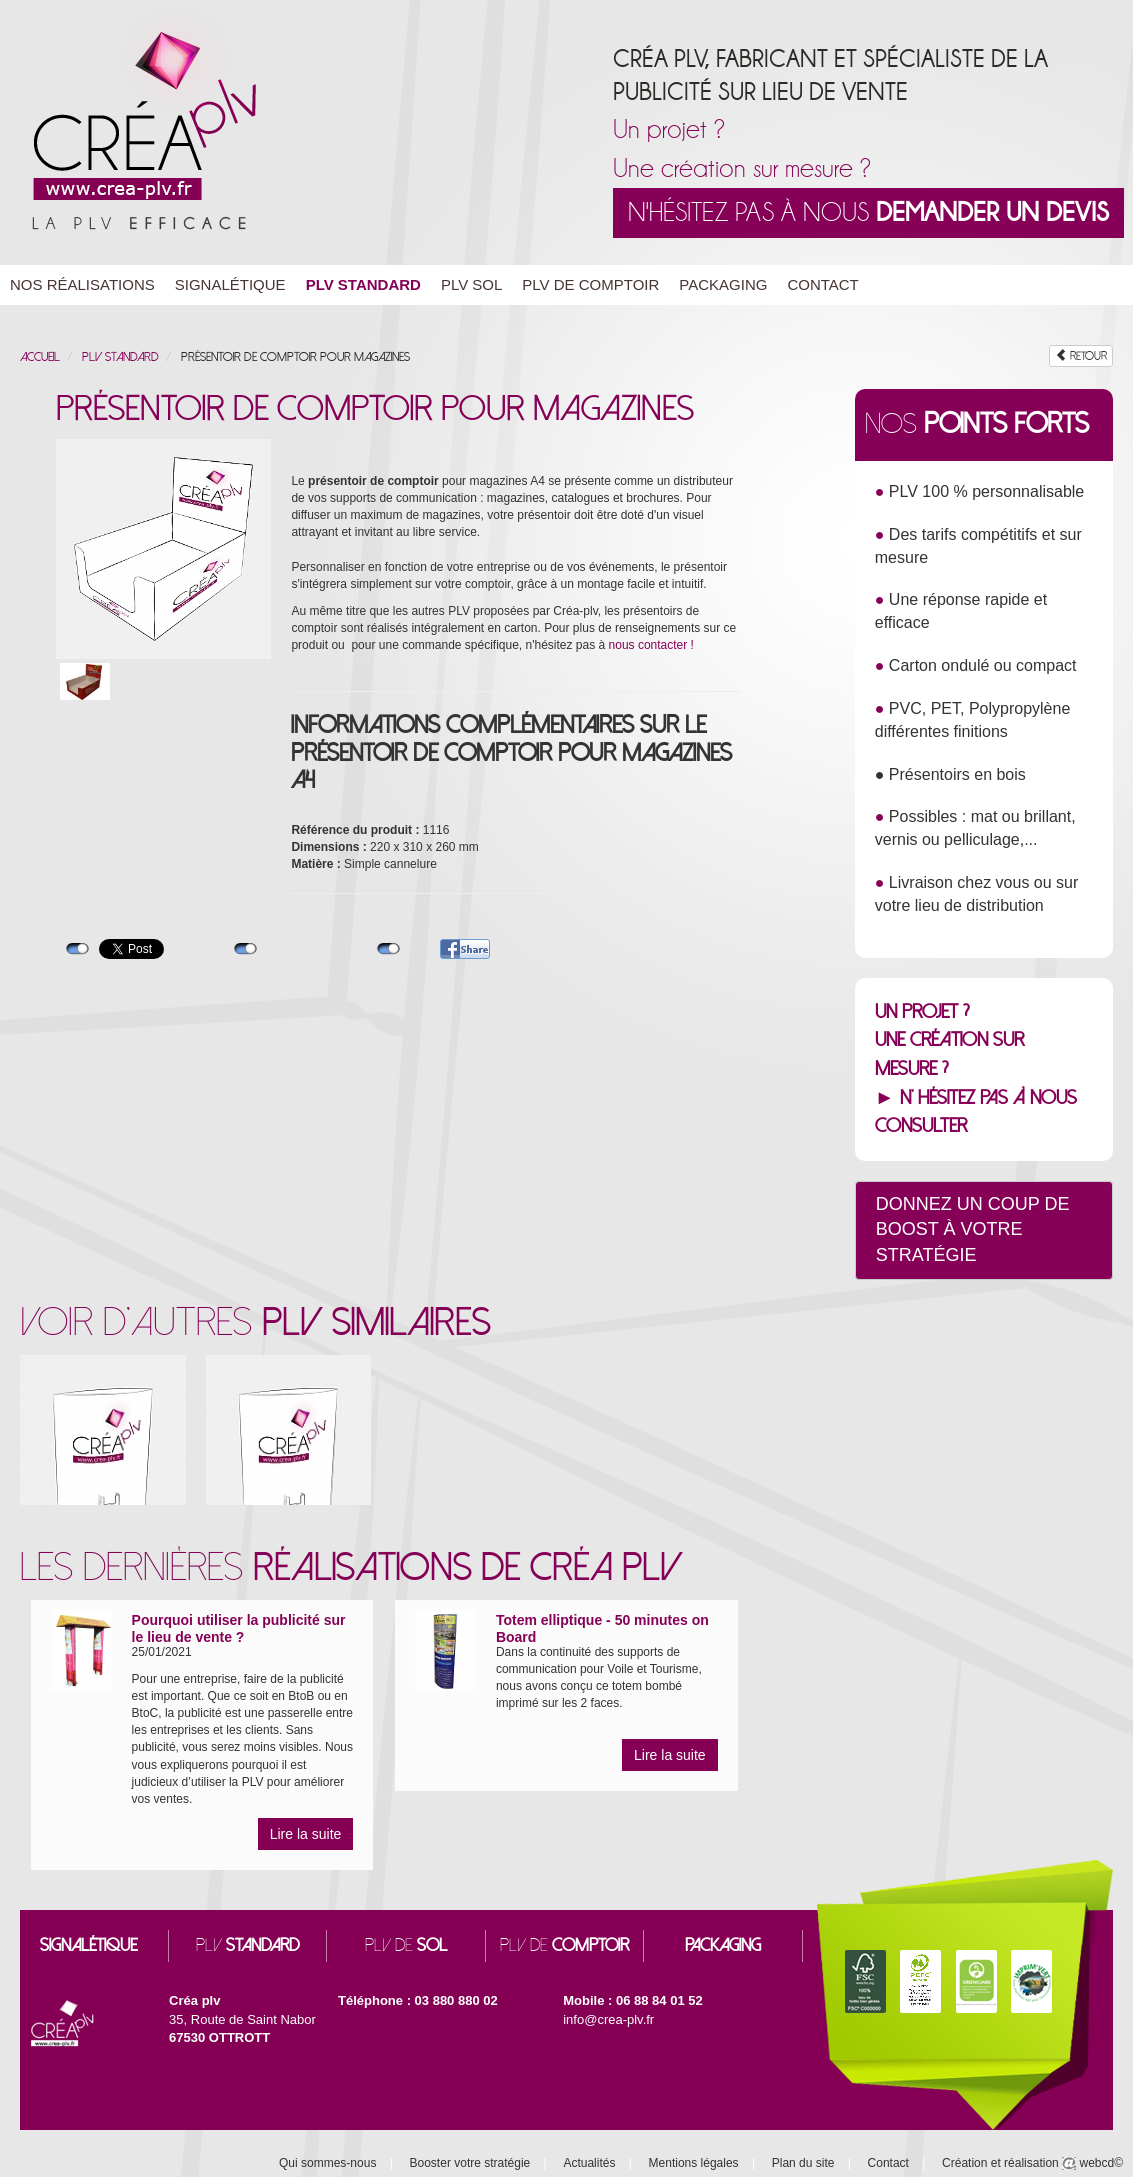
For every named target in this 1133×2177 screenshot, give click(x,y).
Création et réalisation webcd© (1032, 2163)
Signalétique (230, 284)
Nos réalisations (82, 284)
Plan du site (803, 2163)
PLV (247, 1945)
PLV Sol (471, 284)
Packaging (723, 284)
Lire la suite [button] (306, 1834)
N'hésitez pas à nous (868, 212)
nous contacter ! (651, 645)
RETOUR (1081, 355)
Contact (822, 284)
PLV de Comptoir (590, 284)
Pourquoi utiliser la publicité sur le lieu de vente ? (239, 1628)
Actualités (589, 2163)
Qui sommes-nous (327, 2163)
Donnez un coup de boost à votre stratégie (973, 1229)
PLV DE (406, 1945)
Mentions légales (694, 2163)
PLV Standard (363, 284)
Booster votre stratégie (470, 2163)
